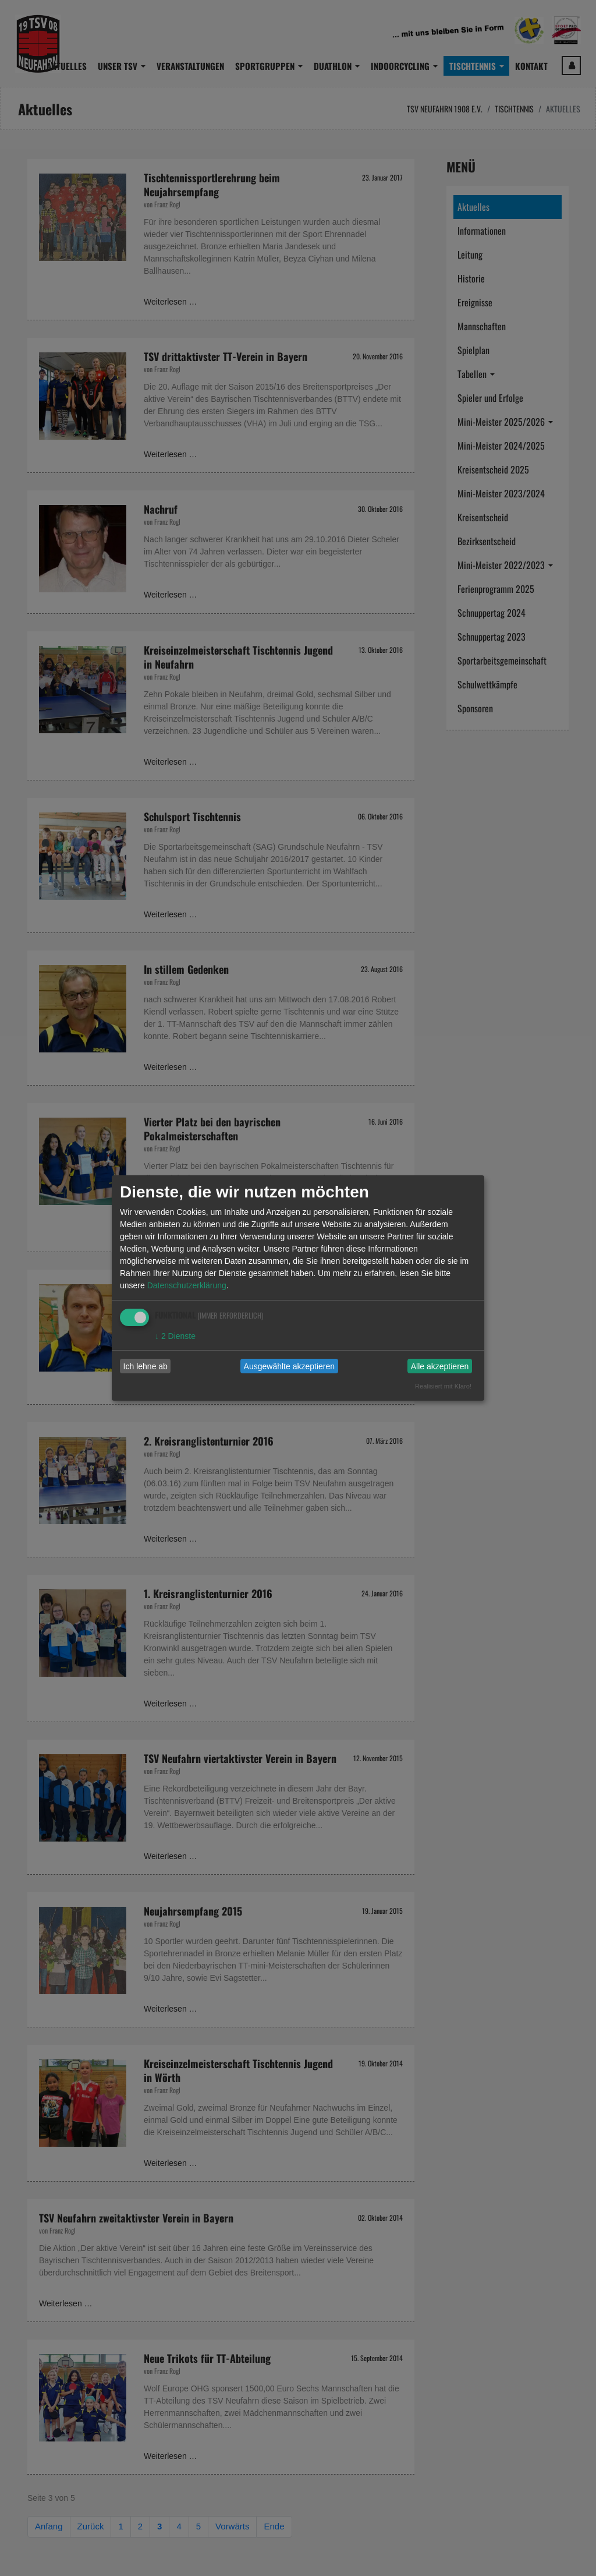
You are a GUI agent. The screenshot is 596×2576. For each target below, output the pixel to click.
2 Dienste (175, 1336)
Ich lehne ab (145, 1366)
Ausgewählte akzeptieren (289, 1366)
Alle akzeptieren (440, 1366)
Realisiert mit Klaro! (443, 1386)
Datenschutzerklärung (186, 1285)
